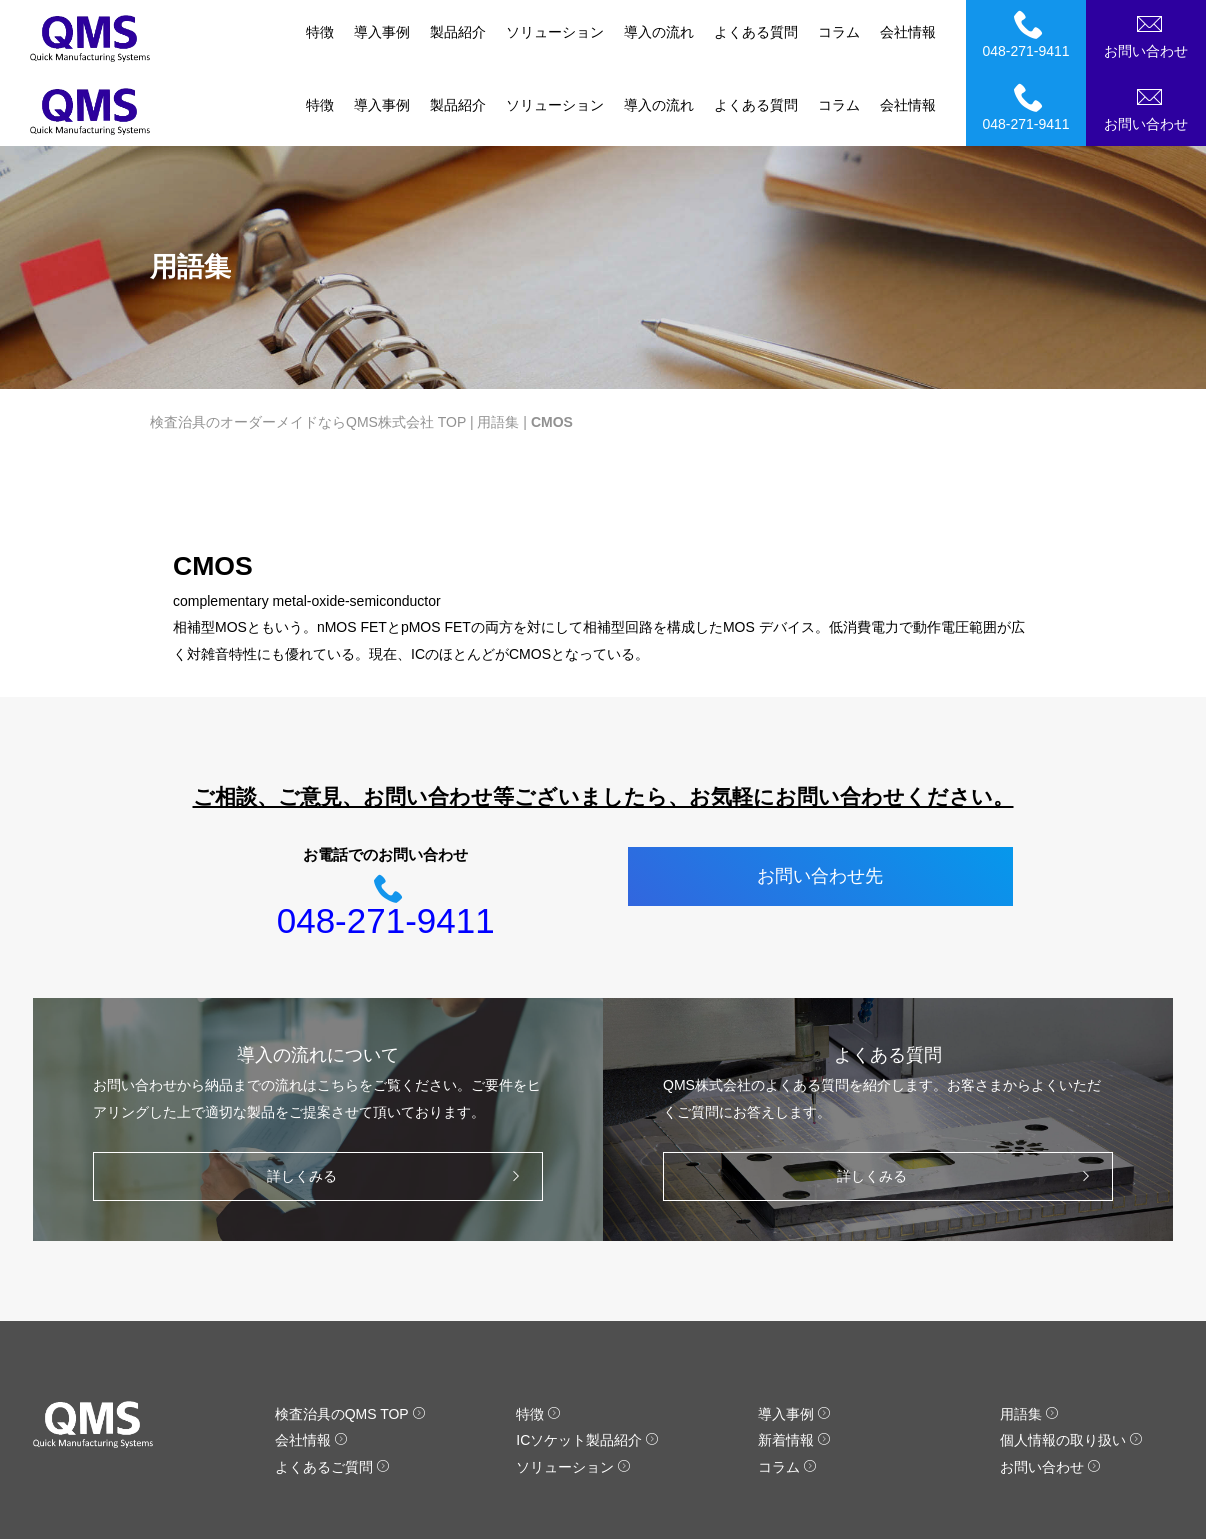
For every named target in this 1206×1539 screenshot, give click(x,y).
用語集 (498, 349)
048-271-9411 (1029, 34)
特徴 (320, 32)
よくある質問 (756, 32)
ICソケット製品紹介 (587, 1368)
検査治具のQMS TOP (350, 1341)
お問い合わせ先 (820, 804)
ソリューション (555, 32)
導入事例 (382, 32)
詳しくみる (398, 1103)
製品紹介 (458, 32)
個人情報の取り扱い (1071, 1368)
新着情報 (794, 1368)
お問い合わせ (1149, 34)
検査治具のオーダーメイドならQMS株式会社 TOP (308, 349)
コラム (839, 32)
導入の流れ (659, 32)
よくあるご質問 (332, 1394)
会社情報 (908, 32)
